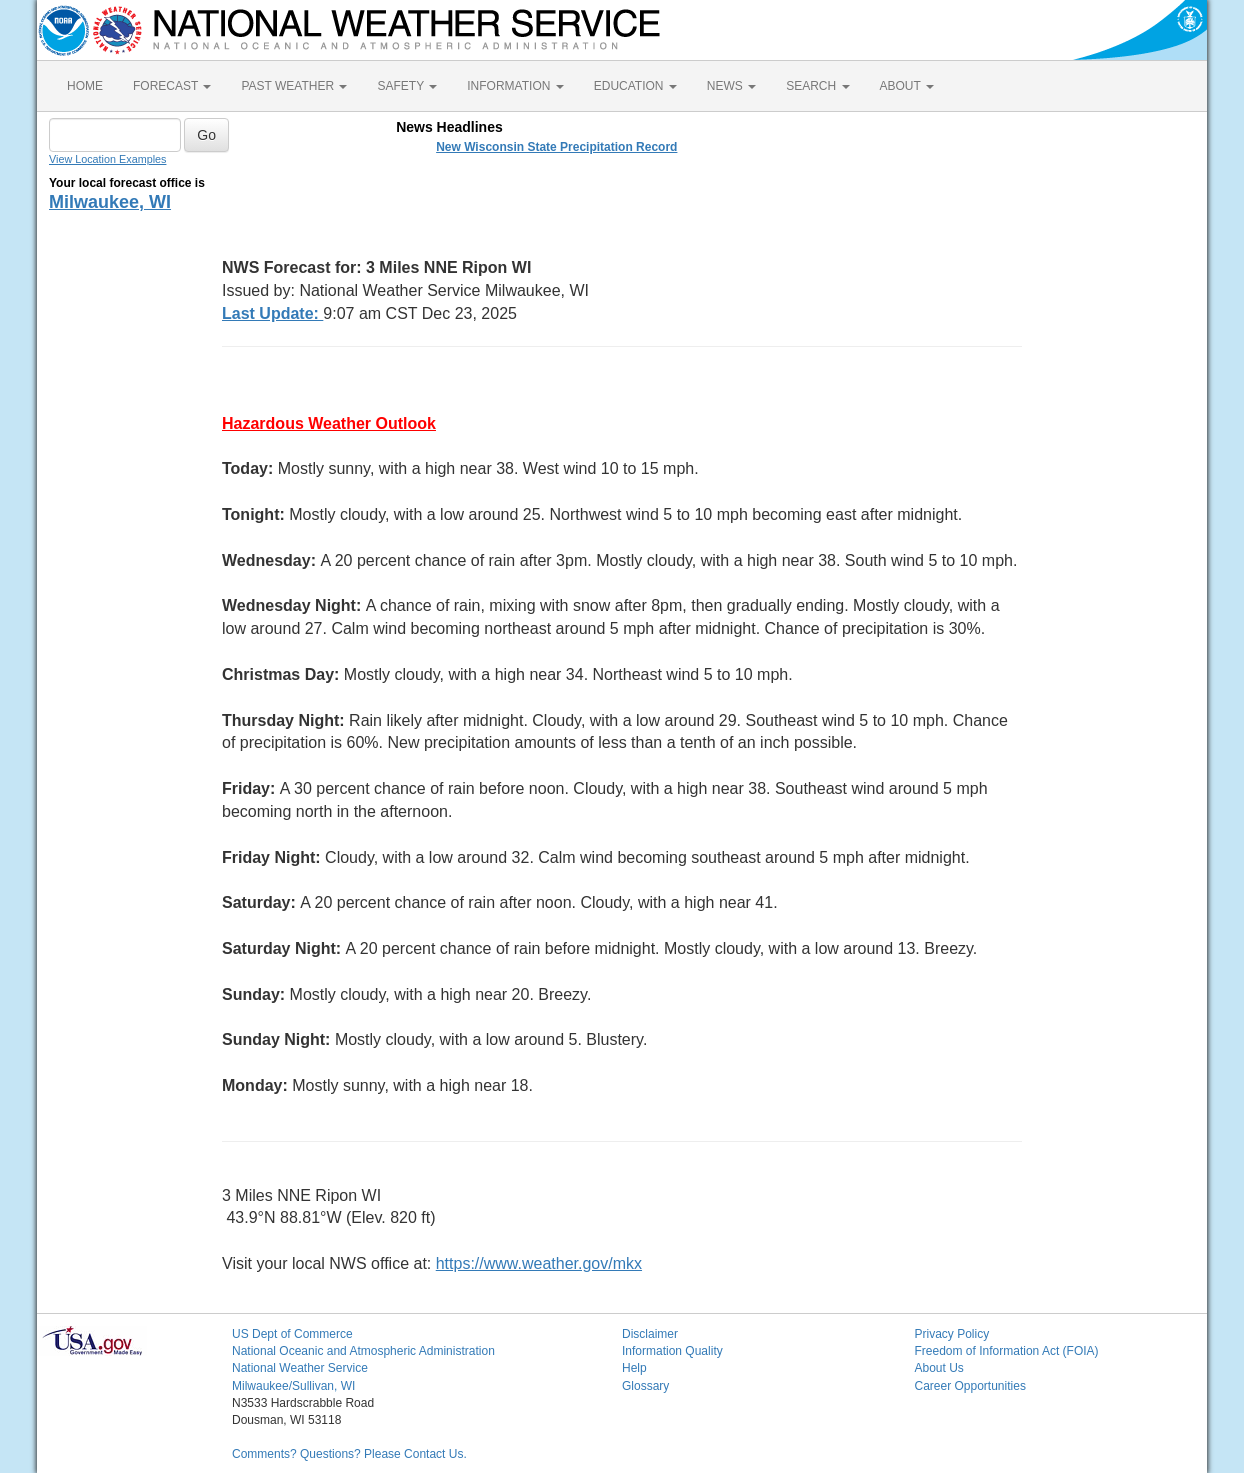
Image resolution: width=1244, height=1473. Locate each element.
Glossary (645, 1386)
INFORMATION (515, 86)
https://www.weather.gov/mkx (539, 1263)
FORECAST (172, 86)
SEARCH (817, 86)
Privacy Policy (952, 1334)
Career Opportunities (970, 1386)
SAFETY (407, 86)
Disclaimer (650, 1334)
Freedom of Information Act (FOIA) (1007, 1351)
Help (634, 1368)
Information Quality (672, 1351)
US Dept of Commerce (292, 1334)
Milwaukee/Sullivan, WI (293, 1386)
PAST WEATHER (294, 86)
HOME (85, 86)
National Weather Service (300, 1368)
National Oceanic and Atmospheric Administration (363, 1351)
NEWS (731, 86)
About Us (939, 1368)
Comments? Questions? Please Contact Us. (349, 1454)
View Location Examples (107, 159)
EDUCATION (635, 86)
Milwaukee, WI (110, 202)
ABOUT (907, 86)
